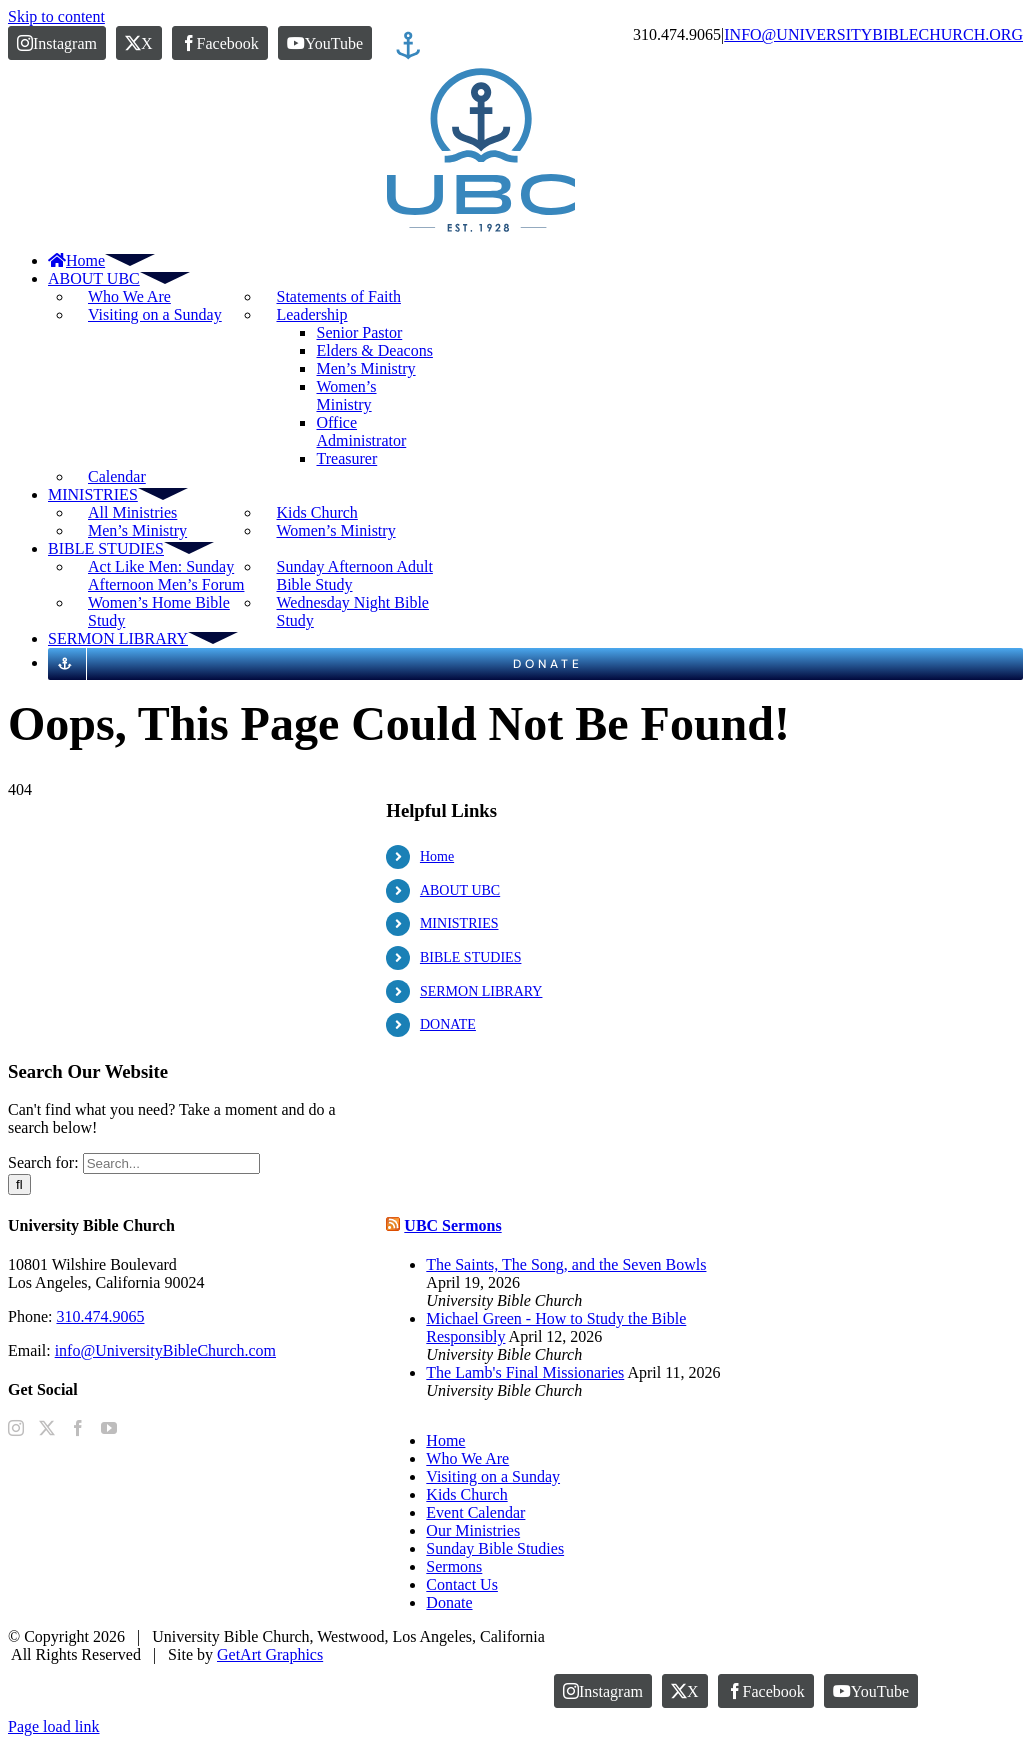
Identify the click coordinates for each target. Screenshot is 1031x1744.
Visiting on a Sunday (155, 314)
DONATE (448, 1024)
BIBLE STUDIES (471, 957)
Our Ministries (473, 1530)
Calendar (117, 476)
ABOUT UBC (460, 890)
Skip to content (56, 16)
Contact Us (462, 1584)
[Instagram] (16, 1428)
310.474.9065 (100, 1316)
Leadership (311, 314)
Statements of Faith (338, 296)
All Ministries (132, 512)
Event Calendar (475, 1512)
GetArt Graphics (270, 1654)
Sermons (454, 1566)
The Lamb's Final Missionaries (525, 1372)
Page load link (54, 1726)
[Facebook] (78, 1428)
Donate (449, 1602)
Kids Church (316, 512)
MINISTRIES (459, 923)
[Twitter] (47, 1428)
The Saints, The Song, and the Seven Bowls (566, 1264)
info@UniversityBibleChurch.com (165, 1350)
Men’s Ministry (137, 530)
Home (437, 856)
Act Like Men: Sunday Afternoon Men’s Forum (166, 575)
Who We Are (129, 296)
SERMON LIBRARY (481, 991)
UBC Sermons (452, 1225)
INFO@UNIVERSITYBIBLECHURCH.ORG (873, 34)
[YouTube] (109, 1428)
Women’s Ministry (335, 530)
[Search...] (171, 1163)
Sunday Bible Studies (495, 1548)
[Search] (19, 1184)
